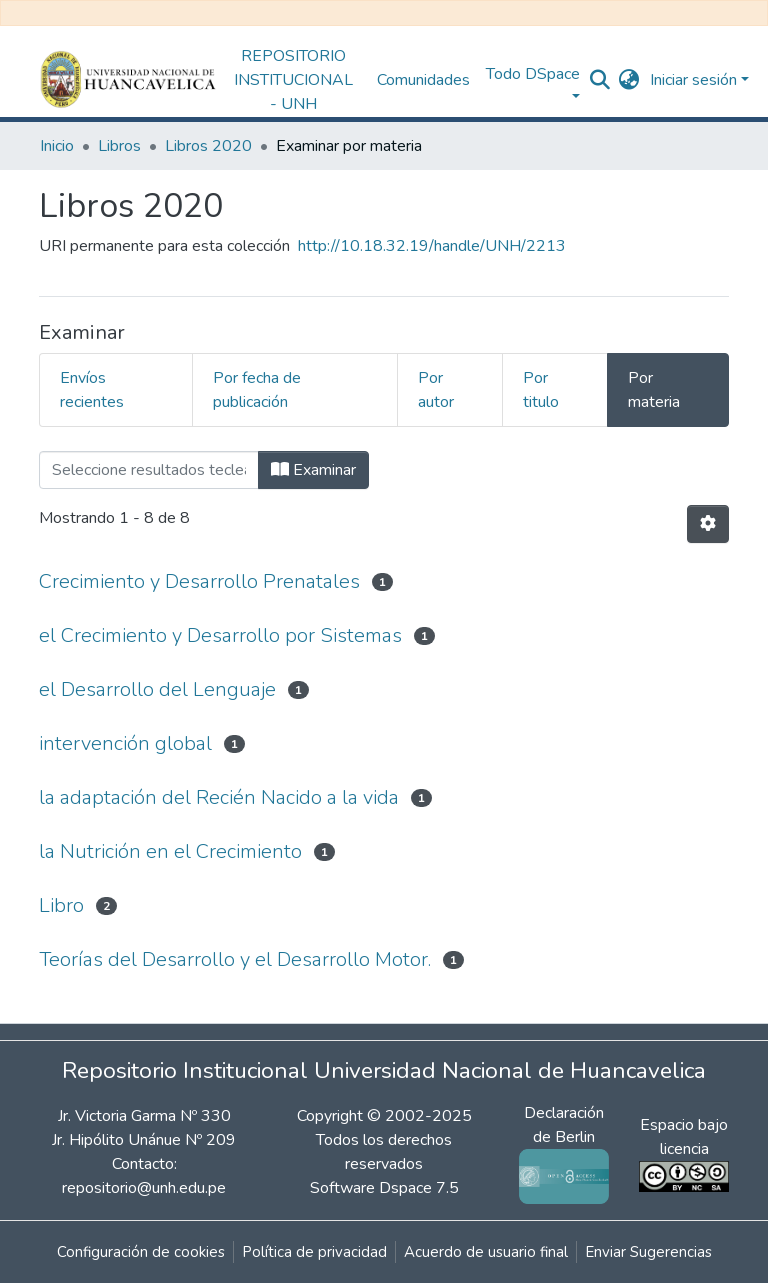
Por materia (654, 390)
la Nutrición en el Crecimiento (170, 851)
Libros (119, 146)
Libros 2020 (208, 146)
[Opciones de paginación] (708, 524)
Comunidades (423, 80)
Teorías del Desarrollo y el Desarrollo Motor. (235, 959)
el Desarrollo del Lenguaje (157, 689)
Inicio (57, 146)
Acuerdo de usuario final (486, 1252)
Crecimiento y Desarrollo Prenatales (199, 581)
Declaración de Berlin (564, 1144)
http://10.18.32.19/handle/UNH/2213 (432, 246)
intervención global (125, 743)
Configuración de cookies (141, 1252)
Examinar (313, 470)
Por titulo (541, 390)
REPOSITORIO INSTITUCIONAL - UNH (293, 80)
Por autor (436, 390)
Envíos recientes (92, 390)
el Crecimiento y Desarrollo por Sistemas (220, 635)
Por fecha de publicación (257, 390)
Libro (61, 905)
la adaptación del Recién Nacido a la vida (219, 797)
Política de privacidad (314, 1252)
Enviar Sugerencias (648, 1252)
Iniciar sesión (693, 80)
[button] (629, 80)
